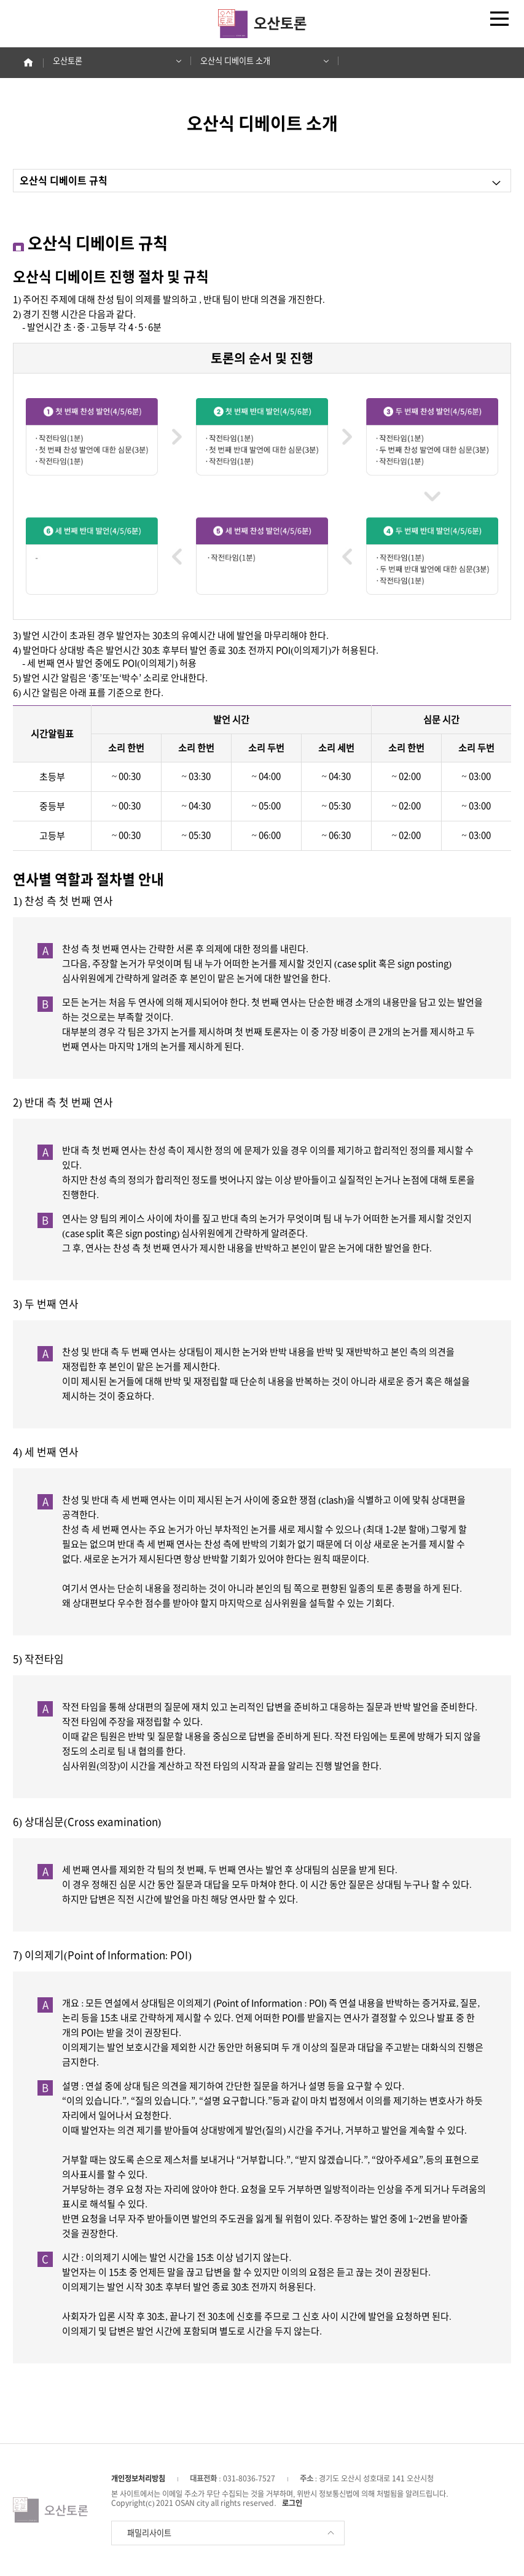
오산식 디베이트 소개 (260, 61)
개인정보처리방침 (138, 2478)
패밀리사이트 (231, 2533)
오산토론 (113, 61)
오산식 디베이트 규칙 (260, 182)
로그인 (292, 2503)
